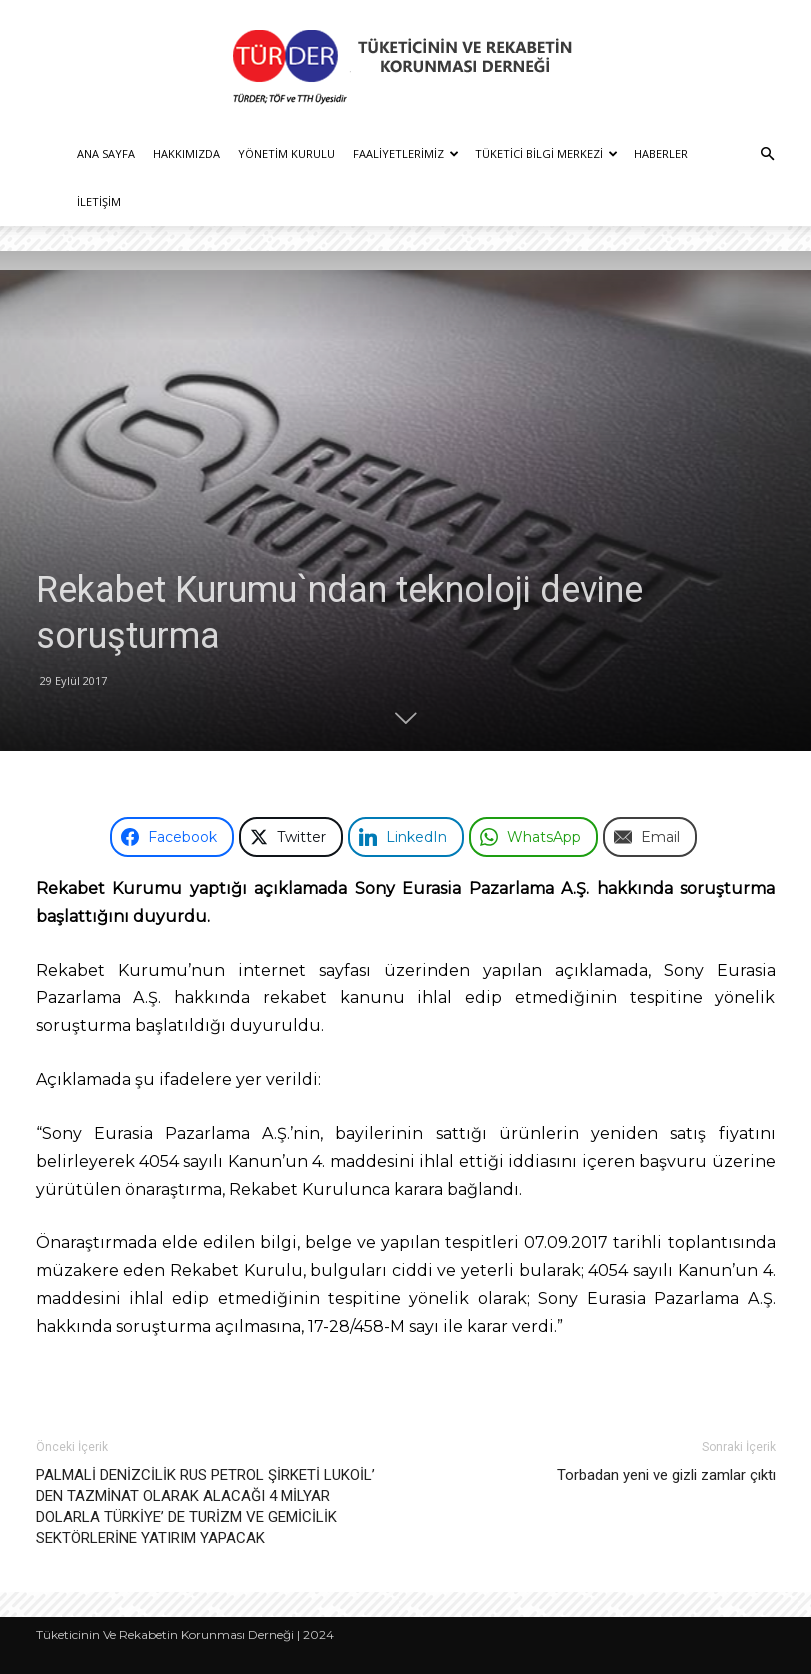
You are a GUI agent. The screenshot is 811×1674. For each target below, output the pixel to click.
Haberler (661, 153)
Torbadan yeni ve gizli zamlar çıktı (666, 1475)
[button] (767, 154)
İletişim (99, 201)
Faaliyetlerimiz (406, 153)
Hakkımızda (186, 153)
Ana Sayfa (106, 153)
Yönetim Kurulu (286, 153)
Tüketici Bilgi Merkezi (546, 153)
